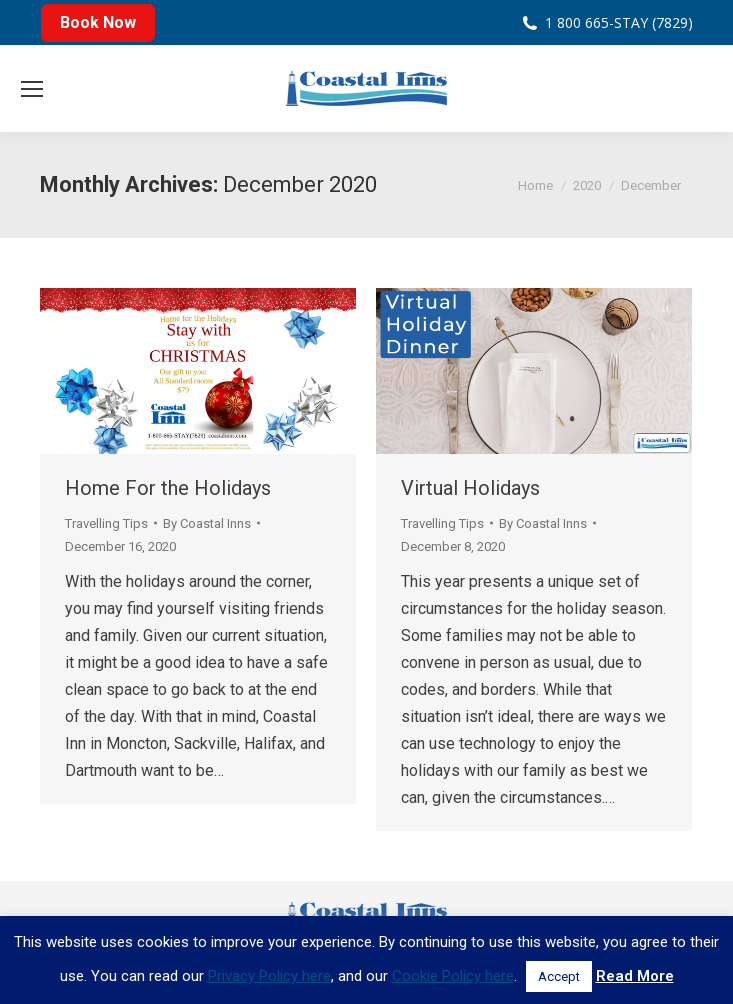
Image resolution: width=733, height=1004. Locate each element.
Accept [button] (559, 976)
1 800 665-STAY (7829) (619, 22)
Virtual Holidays (470, 488)
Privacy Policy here (269, 976)
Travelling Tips (106, 523)
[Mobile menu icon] (32, 89)
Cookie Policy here (453, 976)
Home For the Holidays (168, 488)
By (207, 523)
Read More (635, 976)
